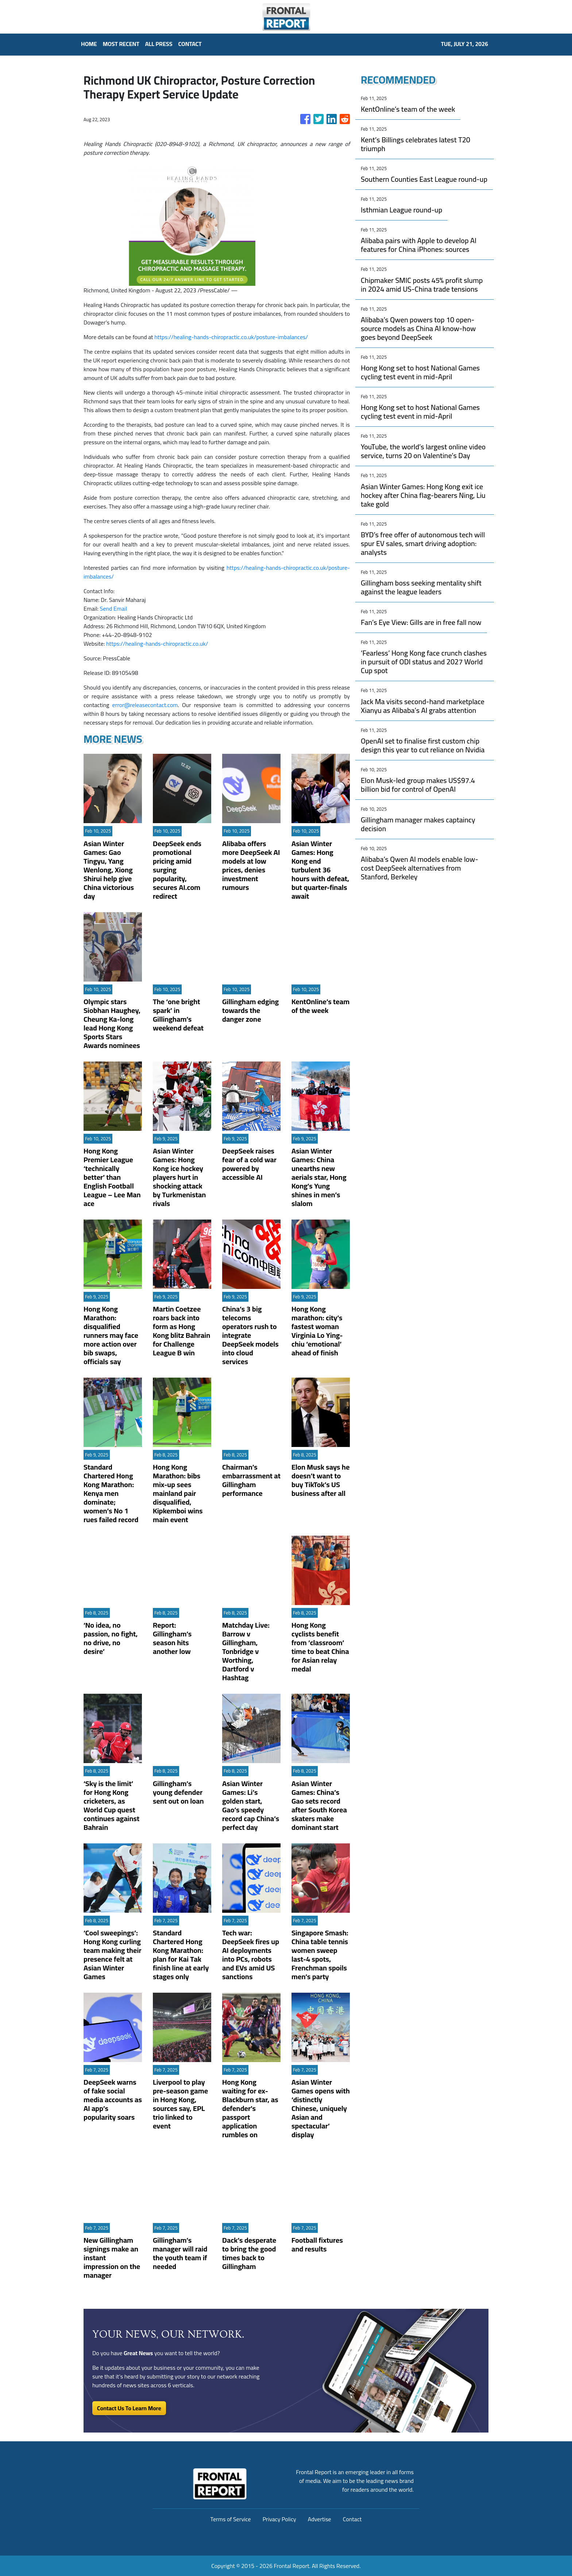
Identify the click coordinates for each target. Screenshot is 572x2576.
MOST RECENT (121, 43)
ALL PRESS (159, 43)
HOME (89, 43)
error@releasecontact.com (145, 704)
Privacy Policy (279, 2519)
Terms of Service (230, 2519)
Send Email (113, 608)
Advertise (319, 2519)
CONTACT (190, 43)
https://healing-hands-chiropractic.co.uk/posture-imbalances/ (231, 336)
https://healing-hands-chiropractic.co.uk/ (157, 643)
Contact (352, 2519)
